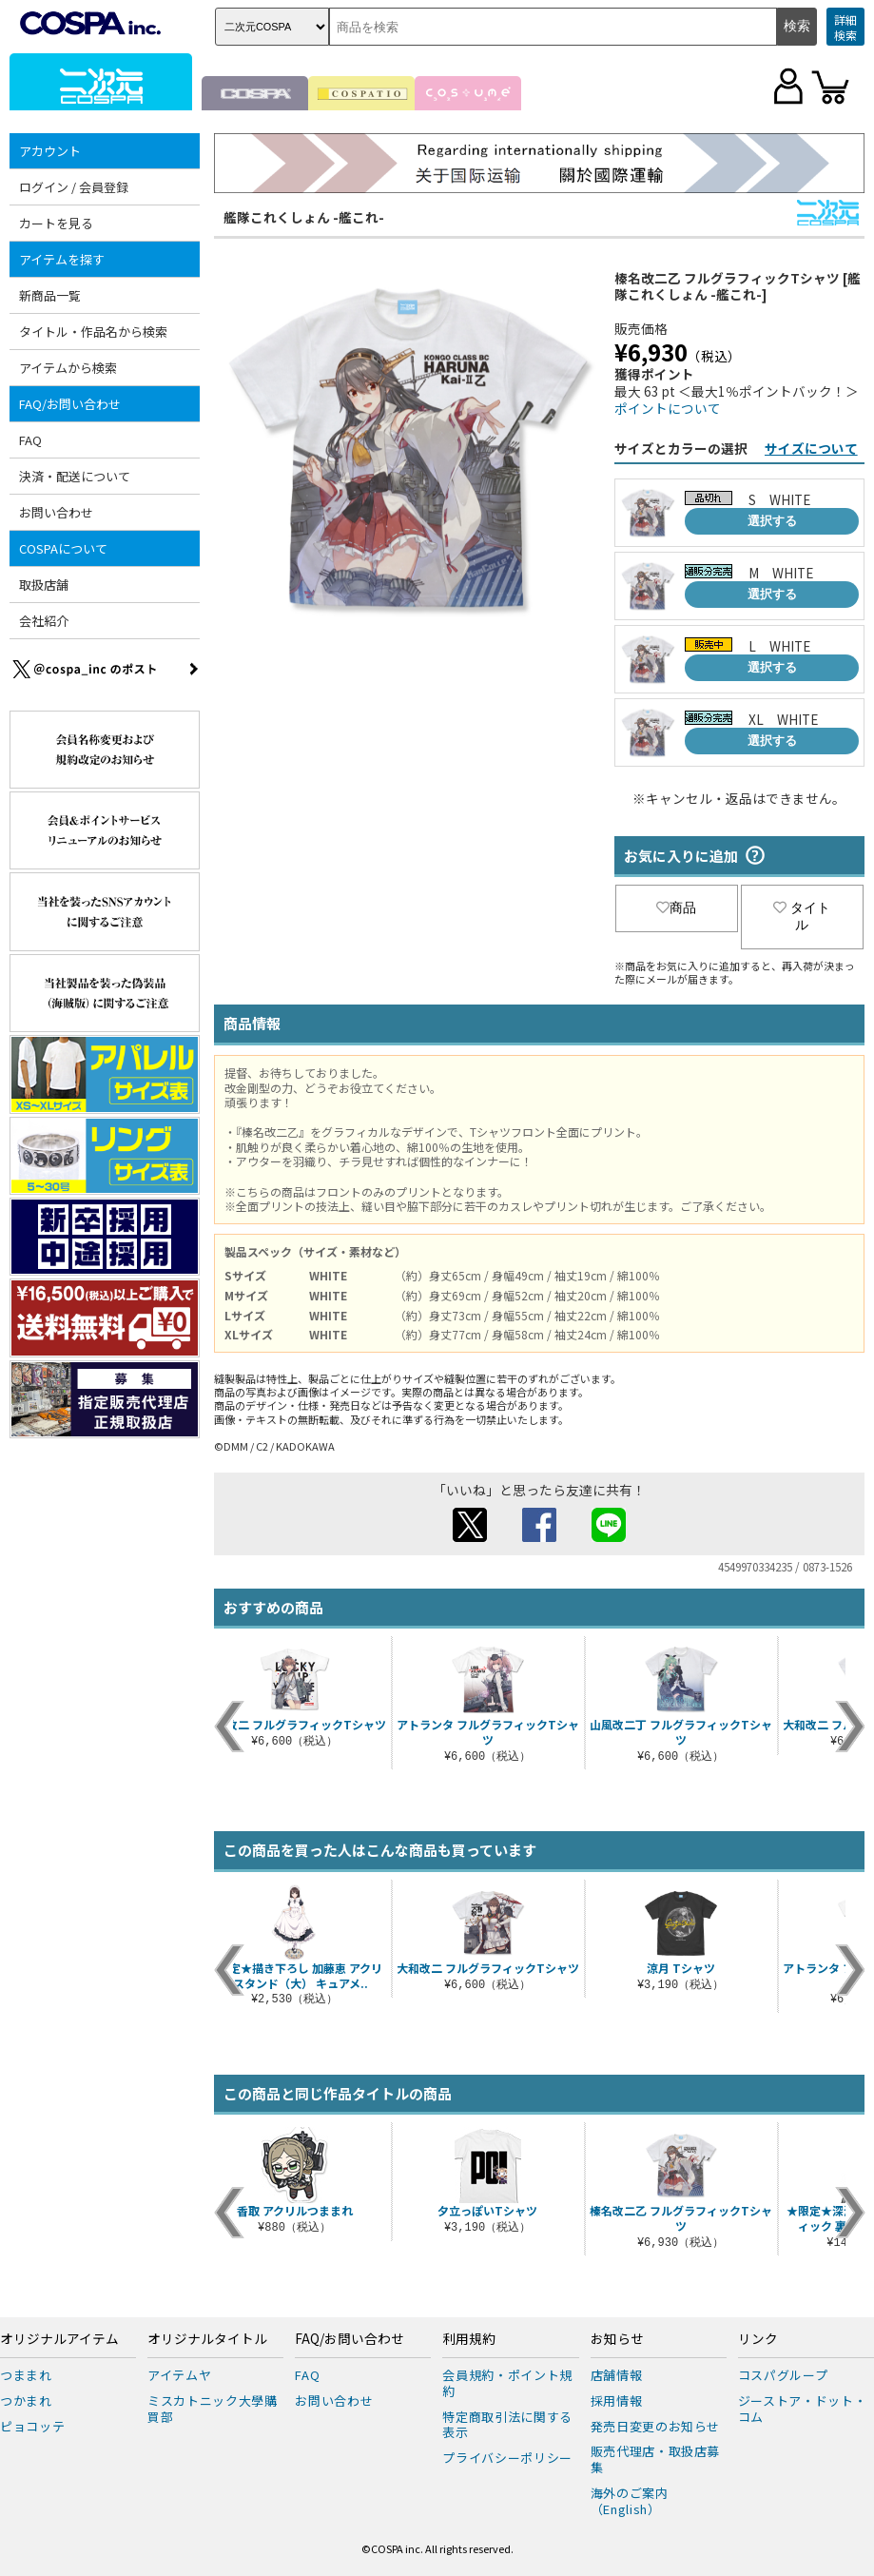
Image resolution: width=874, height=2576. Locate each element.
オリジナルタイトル (207, 2339)
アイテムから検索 (68, 368)
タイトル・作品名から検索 (93, 331)
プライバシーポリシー (507, 2458)
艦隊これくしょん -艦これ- (303, 216)
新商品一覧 (50, 295)
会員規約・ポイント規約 (507, 2383)
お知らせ (617, 2339)
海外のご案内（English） (630, 2501)
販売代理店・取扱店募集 (656, 2459)
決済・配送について (74, 476)
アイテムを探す (62, 259)
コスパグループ (783, 2375)
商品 (676, 907)
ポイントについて (667, 408)
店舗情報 (617, 2375)
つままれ (26, 2375)
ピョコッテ (32, 2426)
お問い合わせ (56, 512)
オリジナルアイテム (59, 2339)
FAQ (30, 440)
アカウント (50, 151)
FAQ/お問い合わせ (70, 404)
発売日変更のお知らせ (656, 2426)
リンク (758, 2339)
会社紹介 (43, 621)
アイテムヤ (179, 2375)
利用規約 (468, 2339)
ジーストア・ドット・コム (802, 2408)
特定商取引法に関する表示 (507, 2425)
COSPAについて (63, 548)
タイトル (801, 916)
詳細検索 (845, 27)
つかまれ (26, 2400)
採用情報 (617, 2400)
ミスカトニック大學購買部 (212, 2408)
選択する (772, 521)
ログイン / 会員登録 (73, 187)
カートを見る (56, 223)
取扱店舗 (43, 585)
